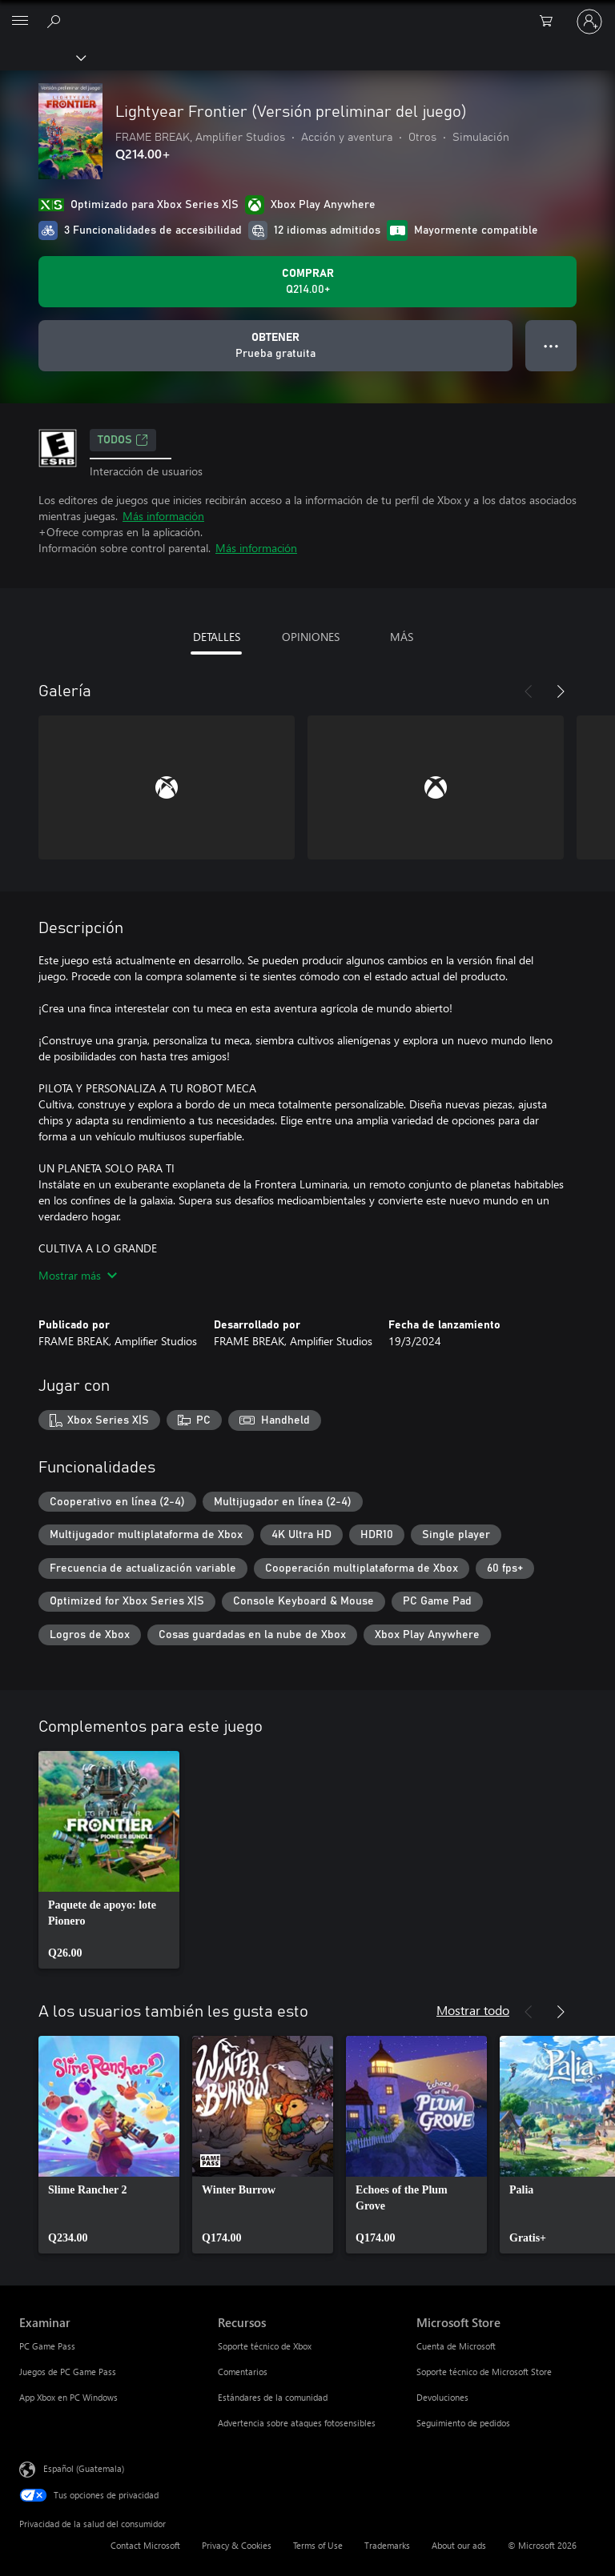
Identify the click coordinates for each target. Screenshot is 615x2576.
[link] (108, 1860)
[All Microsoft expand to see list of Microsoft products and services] (20, 21)
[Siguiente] (561, 691)
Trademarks (387, 2545)
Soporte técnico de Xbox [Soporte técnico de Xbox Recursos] (265, 2346)
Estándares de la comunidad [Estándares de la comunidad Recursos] (273, 2397)
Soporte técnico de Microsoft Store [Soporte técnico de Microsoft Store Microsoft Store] (484, 2371)
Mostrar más (77, 1275)
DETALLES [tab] (216, 636)
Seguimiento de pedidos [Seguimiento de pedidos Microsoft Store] (463, 2423)
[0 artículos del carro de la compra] (551, 21)
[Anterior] (528, 691)
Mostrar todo (472, 2009)
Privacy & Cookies (236, 2545)
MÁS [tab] (401, 636)
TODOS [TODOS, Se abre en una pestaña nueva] (123, 440)
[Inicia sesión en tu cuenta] (589, 21)
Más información (163, 515)
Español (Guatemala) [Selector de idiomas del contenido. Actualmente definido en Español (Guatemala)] (83, 2468)
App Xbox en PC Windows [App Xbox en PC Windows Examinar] (68, 2397)
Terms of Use (318, 2545)
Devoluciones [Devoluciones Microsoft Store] (442, 2397)
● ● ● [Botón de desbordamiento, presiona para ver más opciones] (551, 345)
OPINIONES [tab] (311, 636)
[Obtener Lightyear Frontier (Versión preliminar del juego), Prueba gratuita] (275, 345)
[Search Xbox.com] (56, 21)
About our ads (459, 2545)
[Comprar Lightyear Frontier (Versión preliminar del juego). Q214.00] (307, 281)
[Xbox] (42, 56)
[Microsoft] (306, 12)
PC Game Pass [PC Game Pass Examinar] (47, 2346)
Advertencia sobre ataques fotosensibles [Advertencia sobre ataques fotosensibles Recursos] (297, 2423)
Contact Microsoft (145, 2545)
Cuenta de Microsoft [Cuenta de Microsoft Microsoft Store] (456, 2346)
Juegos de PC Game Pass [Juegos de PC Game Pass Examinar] (67, 2371)
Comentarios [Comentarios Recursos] (242, 2371)
